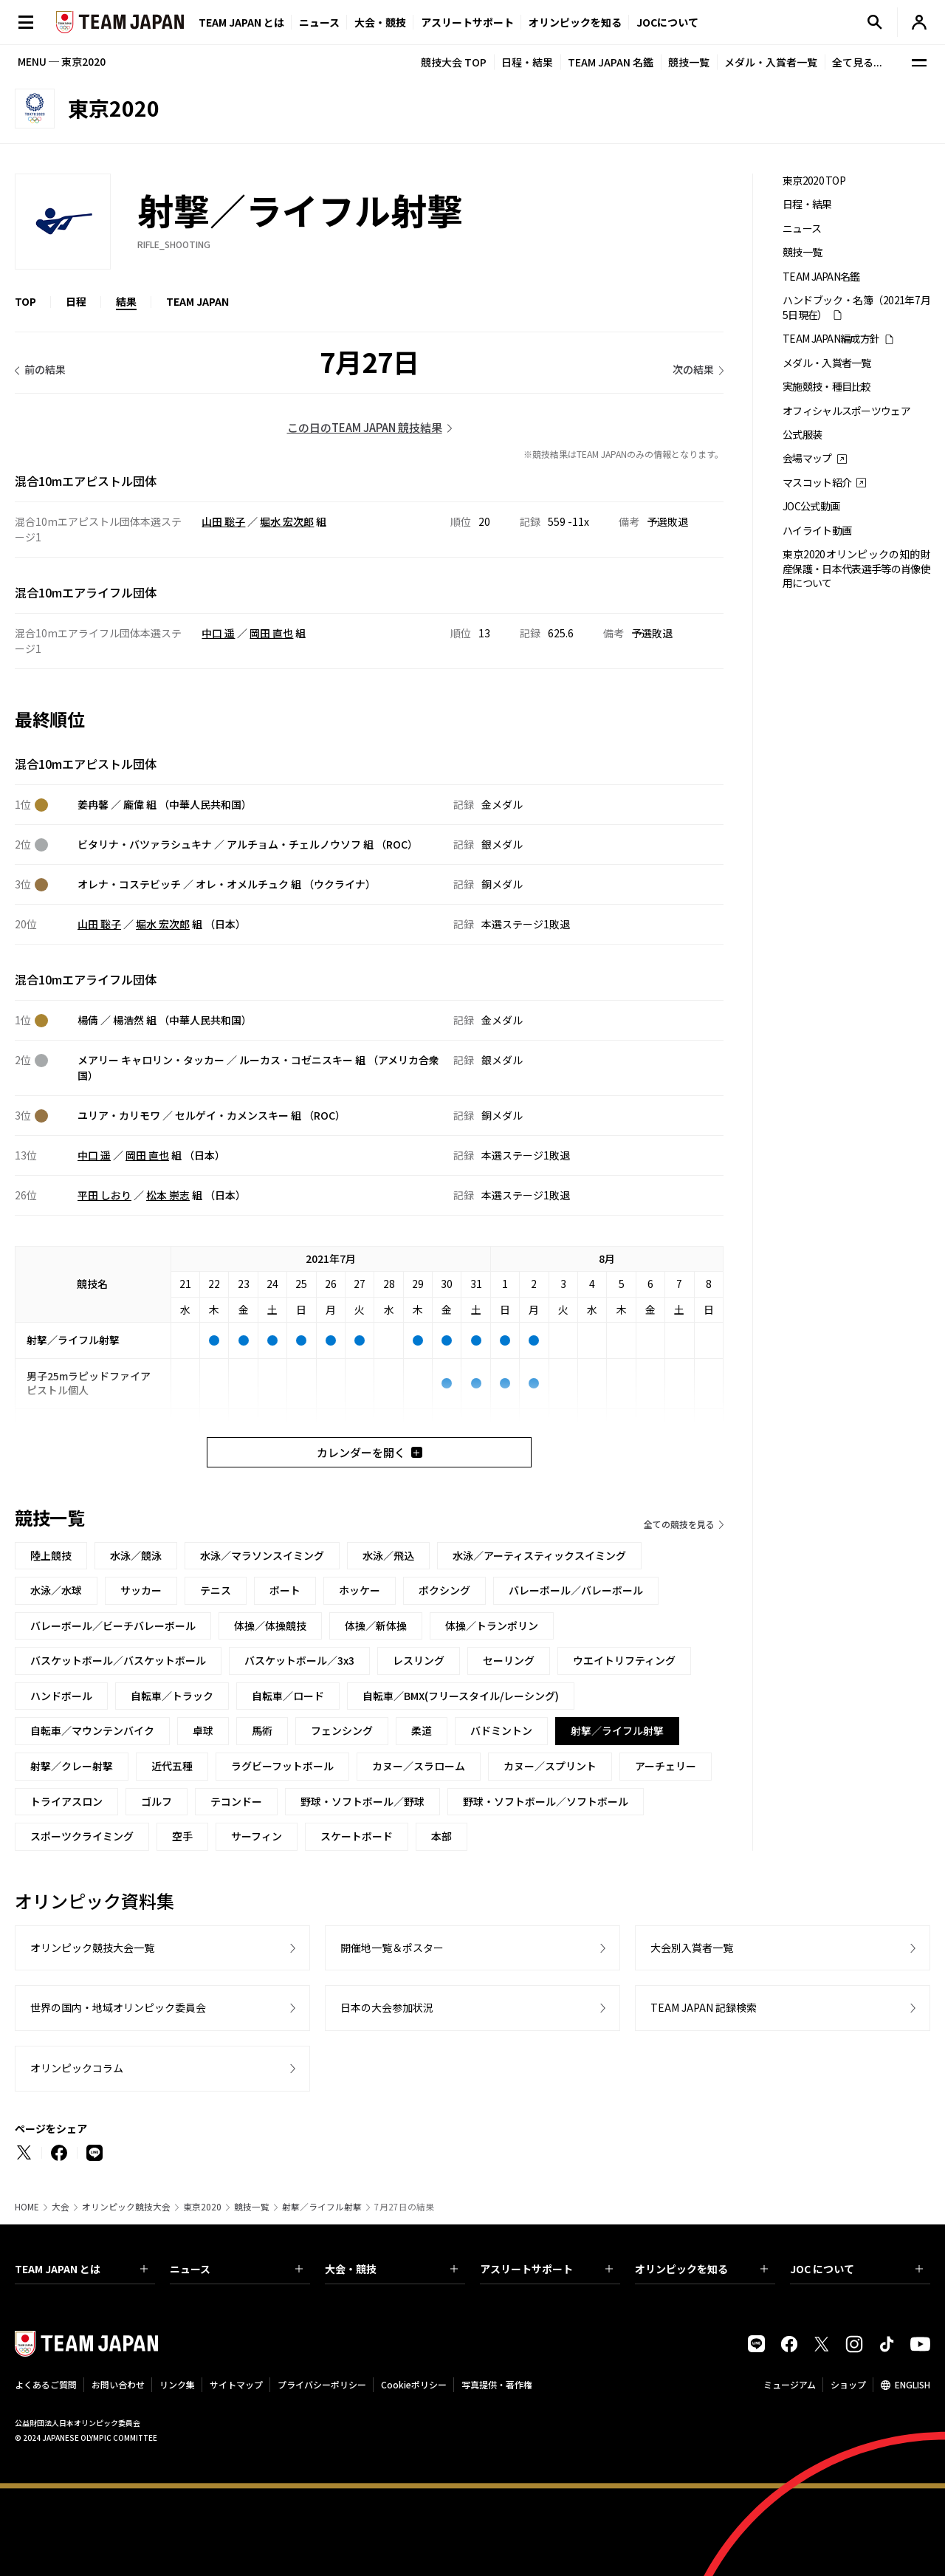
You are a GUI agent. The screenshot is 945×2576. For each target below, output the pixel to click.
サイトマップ (236, 2384)
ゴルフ (156, 1801)
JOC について (856, 2268)
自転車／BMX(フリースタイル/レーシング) (460, 1695)
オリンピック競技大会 (126, 2207)
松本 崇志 (168, 1195)
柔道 (421, 1730)
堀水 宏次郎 (287, 521)
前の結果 (45, 369)
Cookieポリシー (414, 2384)
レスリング (418, 1660)
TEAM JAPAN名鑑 (821, 277)
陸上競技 (51, 1555)
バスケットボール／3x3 (299, 1660)
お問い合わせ (118, 2384)
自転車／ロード (288, 1695)
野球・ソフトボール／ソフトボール (545, 1801)
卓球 (203, 1730)
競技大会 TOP (454, 62)
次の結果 (693, 369)
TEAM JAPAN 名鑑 (610, 62)
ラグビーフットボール (282, 1765)
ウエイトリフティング (624, 1660)
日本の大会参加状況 (386, 2007)
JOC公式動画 (811, 506)
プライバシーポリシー (322, 2384)
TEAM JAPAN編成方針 (831, 339)
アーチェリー (665, 1765)
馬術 (262, 1730)
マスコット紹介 (817, 483)
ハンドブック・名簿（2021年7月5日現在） (856, 307)
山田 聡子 (223, 521)
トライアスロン (66, 1801)
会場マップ (807, 458)
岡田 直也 (271, 633)
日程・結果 (527, 62)
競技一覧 (688, 62)
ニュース (319, 22)
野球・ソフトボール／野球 (362, 1801)
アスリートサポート (467, 22)
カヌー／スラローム (418, 1765)
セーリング (509, 1660)
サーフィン (256, 1836)
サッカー (141, 1590)
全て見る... (857, 62)
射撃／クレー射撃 (71, 1765)
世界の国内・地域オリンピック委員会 (118, 2007)
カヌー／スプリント (550, 1765)
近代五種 (172, 1765)
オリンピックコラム (76, 2068)
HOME (27, 2207)
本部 (441, 1836)
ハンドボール (61, 1695)
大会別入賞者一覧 (691, 1947)
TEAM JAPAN (197, 301)
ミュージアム (789, 2384)
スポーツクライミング (82, 1836)
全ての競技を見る (679, 1524)
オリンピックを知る (575, 22)
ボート (284, 1590)
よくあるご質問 (46, 2384)
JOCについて (667, 22)
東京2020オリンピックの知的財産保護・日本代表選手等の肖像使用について (856, 568)
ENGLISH (912, 2384)
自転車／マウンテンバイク (92, 1730)
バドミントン (501, 1730)
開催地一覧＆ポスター (392, 1947)
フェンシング (342, 1730)
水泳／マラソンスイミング (262, 1555)
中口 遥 (218, 633)
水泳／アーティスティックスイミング (539, 1555)
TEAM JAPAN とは (81, 2268)
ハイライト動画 (817, 531)
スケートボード (356, 1836)
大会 (60, 2207)
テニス (215, 1590)
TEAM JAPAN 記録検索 (703, 2007)
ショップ (848, 2384)
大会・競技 (391, 2268)
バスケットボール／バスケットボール (118, 1660)
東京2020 (202, 2207)
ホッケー (359, 1590)
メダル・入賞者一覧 (770, 62)
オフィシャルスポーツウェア (846, 411)
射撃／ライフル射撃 (322, 2207)
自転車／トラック (172, 1695)
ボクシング (444, 1590)
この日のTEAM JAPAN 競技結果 (364, 427)
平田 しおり (104, 1195)
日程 (76, 301)
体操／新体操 (376, 1625)
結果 (126, 301)
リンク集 (177, 2384)
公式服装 (802, 435)
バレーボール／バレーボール (576, 1590)
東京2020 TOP (814, 181)
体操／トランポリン (491, 1625)
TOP (25, 301)
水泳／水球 (56, 1590)
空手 (182, 1836)
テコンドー (236, 1801)
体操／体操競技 (270, 1625)
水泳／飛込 (388, 1555)
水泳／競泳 (136, 1555)
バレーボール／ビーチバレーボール (113, 1625)
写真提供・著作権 (496, 2384)
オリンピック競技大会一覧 (92, 1947)
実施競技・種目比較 (827, 387)
